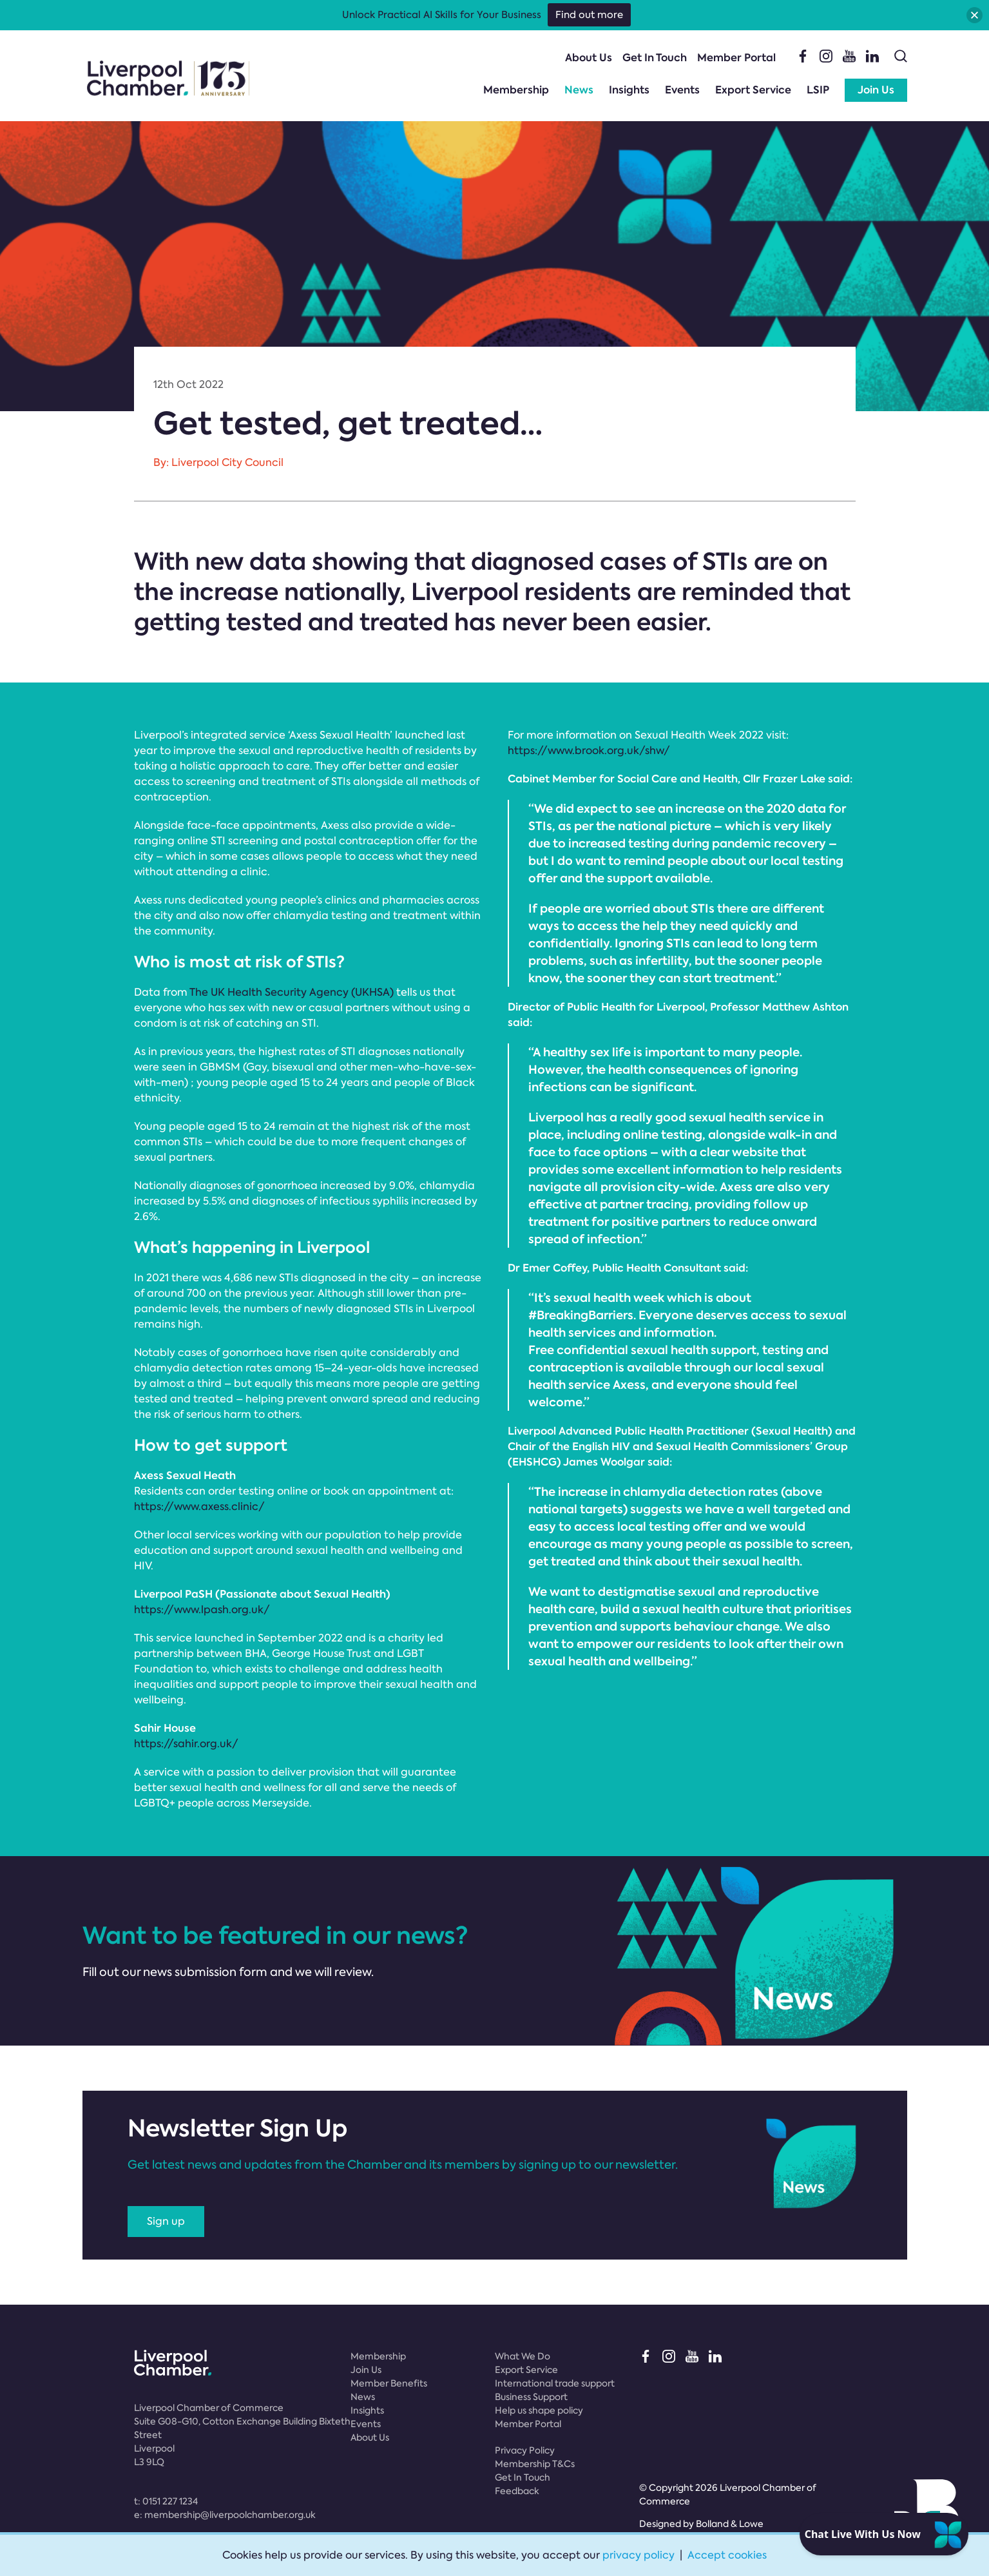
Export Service (753, 89)
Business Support (531, 2397)
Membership (516, 89)
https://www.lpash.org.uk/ (202, 1609)
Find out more (589, 14)
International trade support (555, 2383)
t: (166, 2501)
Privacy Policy (525, 2450)
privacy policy (638, 2555)
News (578, 89)
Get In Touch (654, 57)
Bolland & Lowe (729, 2524)
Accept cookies (727, 2555)
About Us (588, 57)
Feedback (517, 2491)
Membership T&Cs (535, 2464)
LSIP (818, 89)
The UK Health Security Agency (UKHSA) (290, 992)
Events (682, 89)
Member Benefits (388, 2383)
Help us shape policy (539, 2410)
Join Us (876, 89)
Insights (629, 89)
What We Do (522, 2356)
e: (225, 2515)
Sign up (166, 2221)
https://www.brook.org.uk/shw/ (589, 750)
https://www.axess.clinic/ (199, 1506)
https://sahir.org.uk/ (186, 1743)
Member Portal (736, 57)
